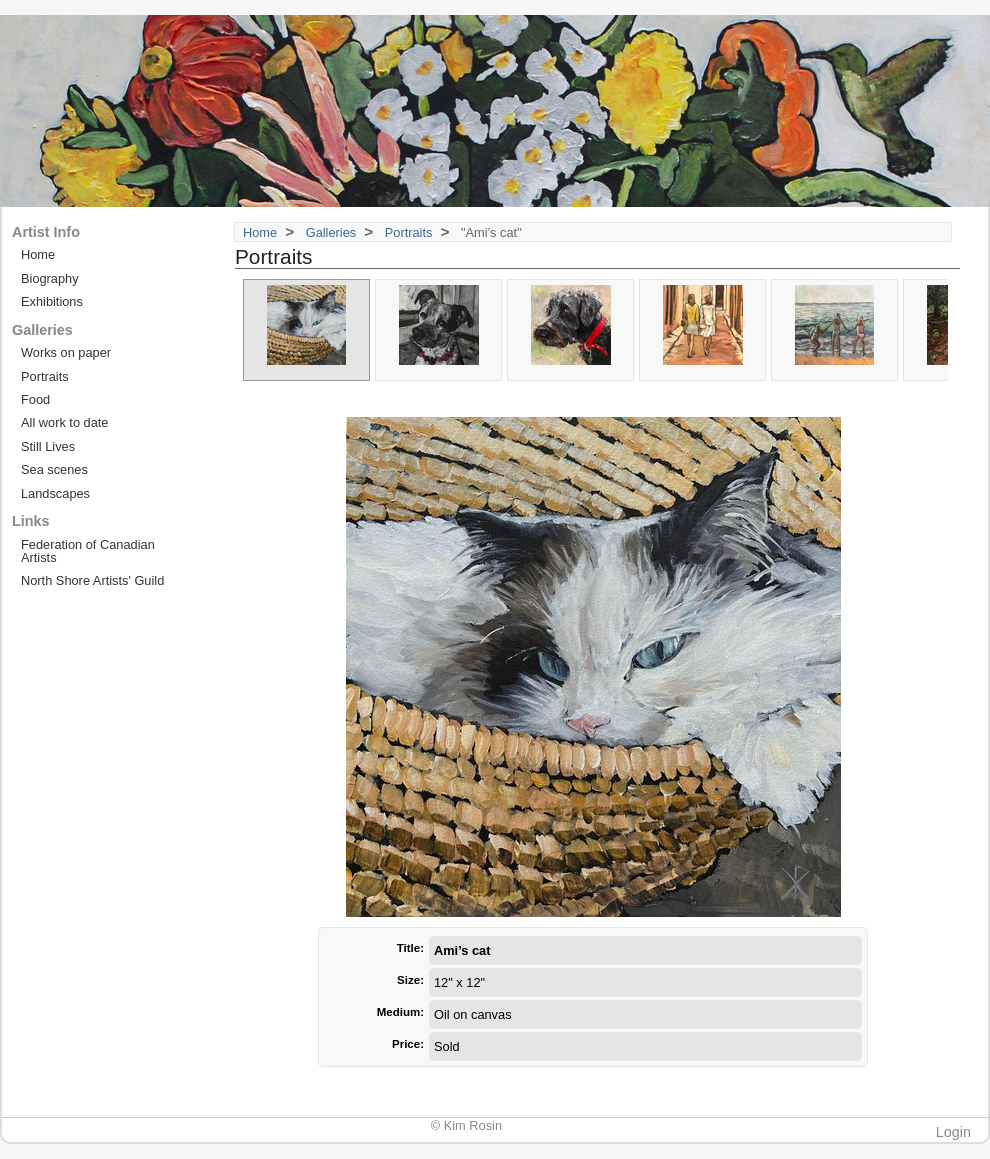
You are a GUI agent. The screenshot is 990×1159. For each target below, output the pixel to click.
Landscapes (55, 493)
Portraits (409, 232)
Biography (50, 278)
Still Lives (48, 446)
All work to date (65, 422)
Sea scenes (54, 469)
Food (35, 399)
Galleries (331, 232)
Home (260, 232)
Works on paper (66, 352)
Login (953, 1132)
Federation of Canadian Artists (88, 551)
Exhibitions (52, 301)
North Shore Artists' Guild (92, 580)
